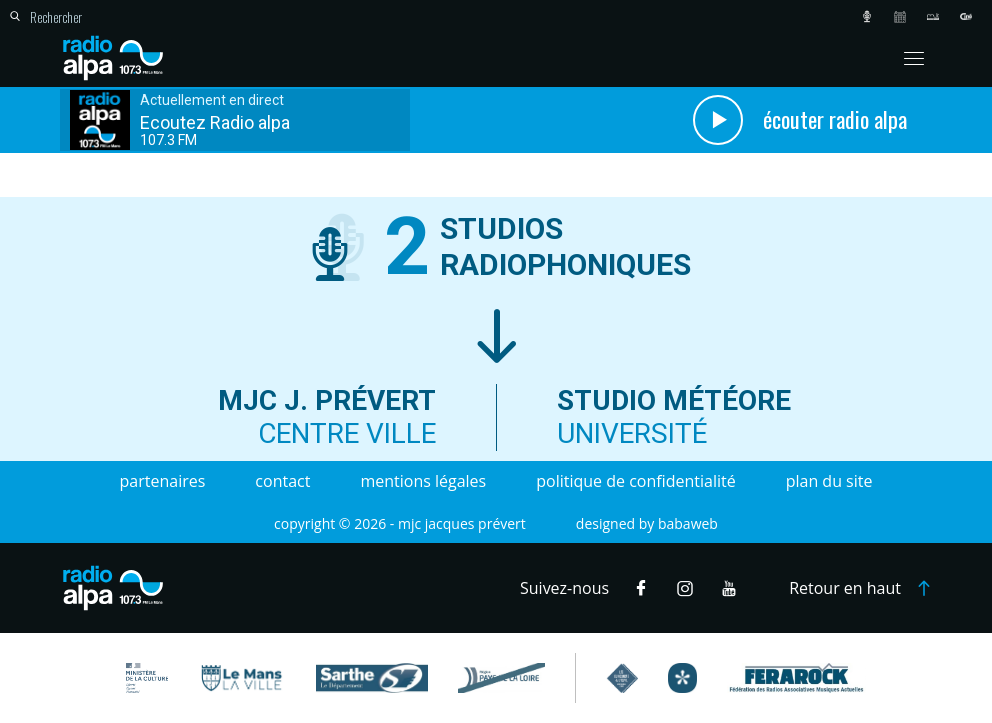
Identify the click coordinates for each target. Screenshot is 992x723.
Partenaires (163, 481)
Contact (282, 481)
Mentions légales (423, 481)
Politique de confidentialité (635, 481)
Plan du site (829, 481)
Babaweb (688, 523)
